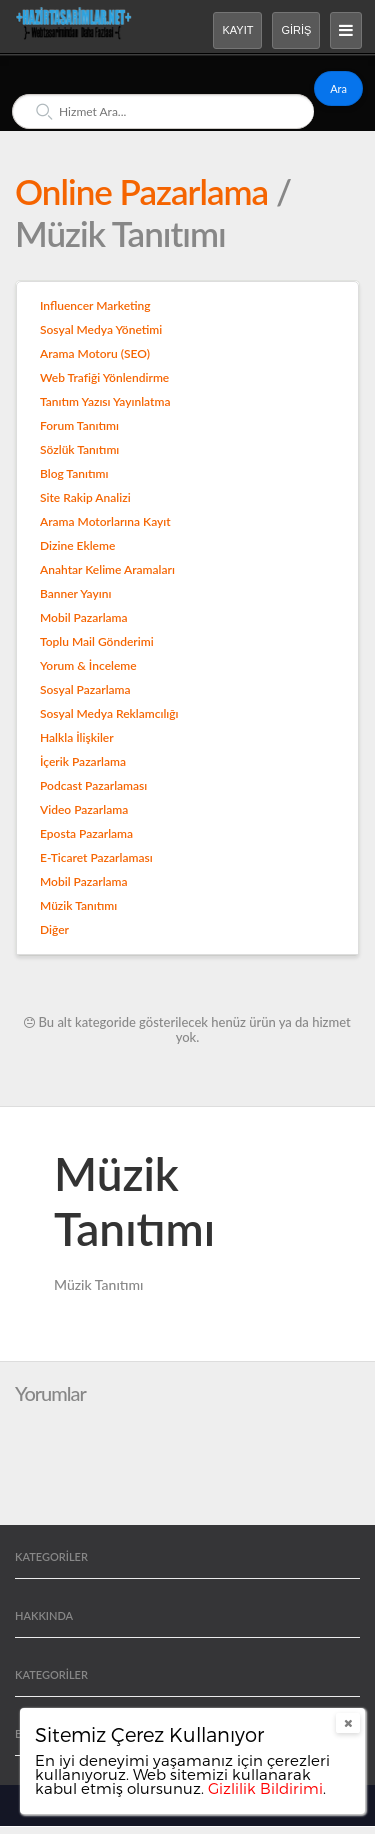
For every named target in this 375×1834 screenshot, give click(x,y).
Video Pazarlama (84, 809)
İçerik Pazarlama (83, 761)
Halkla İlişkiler (77, 737)
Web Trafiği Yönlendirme (104, 377)
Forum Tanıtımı (79, 425)
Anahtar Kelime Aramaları (107, 569)
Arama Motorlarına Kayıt (105, 521)
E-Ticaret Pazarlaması (96, 857)
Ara (338, 88)
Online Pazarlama (145, 191)
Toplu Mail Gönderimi (97, 641)
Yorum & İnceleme (88, 665)
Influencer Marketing (95, 305)
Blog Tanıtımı (74, 473)
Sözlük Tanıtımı (79, 449)
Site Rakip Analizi (85, 497)
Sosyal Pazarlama (85, 689)
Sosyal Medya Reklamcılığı (109, 713)
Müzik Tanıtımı (78, 905)
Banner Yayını (75, 593)
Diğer (54, 929)
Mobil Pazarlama (84, 617)
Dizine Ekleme (77, 545)
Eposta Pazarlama (86, 833)
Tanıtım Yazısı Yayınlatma (105, 401)
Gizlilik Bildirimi (265, 1788)
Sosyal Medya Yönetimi (101, 329)
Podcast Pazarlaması (93, 785)
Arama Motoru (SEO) (95, 353)
